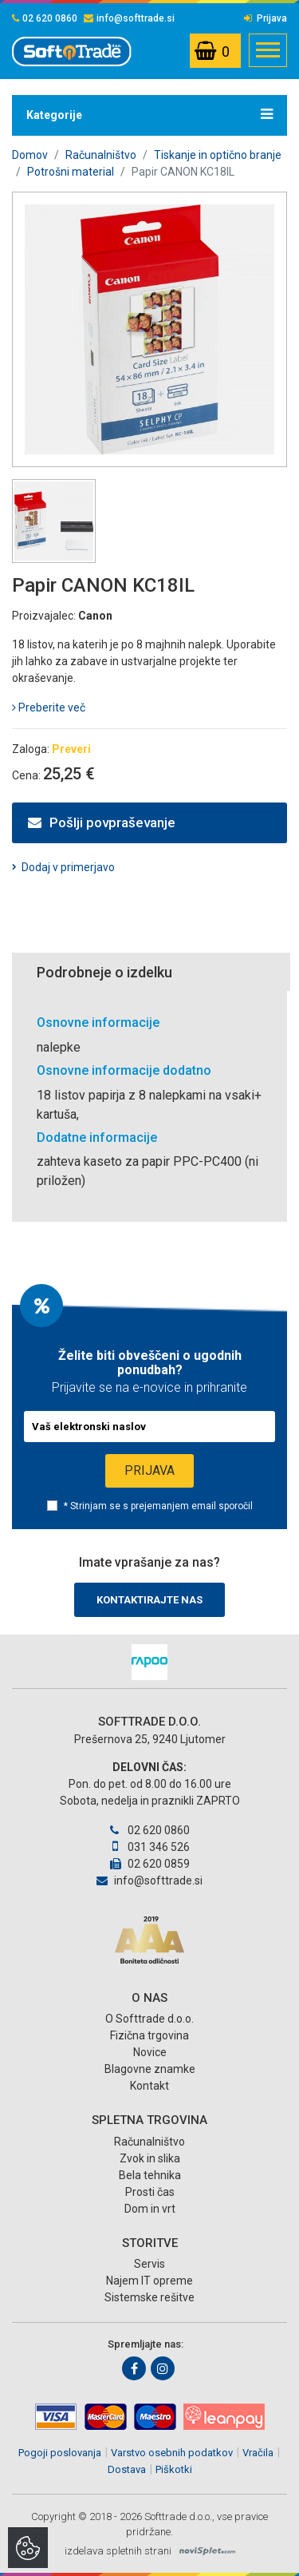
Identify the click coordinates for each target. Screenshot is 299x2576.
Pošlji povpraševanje (101, 822)
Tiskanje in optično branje (217, 155)
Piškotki (173, 2469)
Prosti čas (150, 2192)
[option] (149, 1662)
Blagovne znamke (149, 2069)
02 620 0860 (44, 18)
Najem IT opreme (149, 2280)
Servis (149, 2263)
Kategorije (149, 114)
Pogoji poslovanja (59, 2453)
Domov (30, 155)
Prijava (265, 18)
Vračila (257, 2453)
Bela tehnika (150, 2175)
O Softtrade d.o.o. (149, 2018)
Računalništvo (100, 155)
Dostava (127, 2469)
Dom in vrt (149, 2208)
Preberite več (48, 707)
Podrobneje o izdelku (104, 972)
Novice (150, 2052)
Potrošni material (70, 171)
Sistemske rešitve (149, 2297)
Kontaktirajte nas (149, 1600)
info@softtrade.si (129, 18)
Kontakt (149, 2085)
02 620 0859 (150, 1863)
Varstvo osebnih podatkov (172, 2453)
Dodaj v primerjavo (68, 867)
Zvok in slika (150, 2158)
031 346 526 (149, 1847)
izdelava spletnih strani (118, 2551)
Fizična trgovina (149, 2035)
